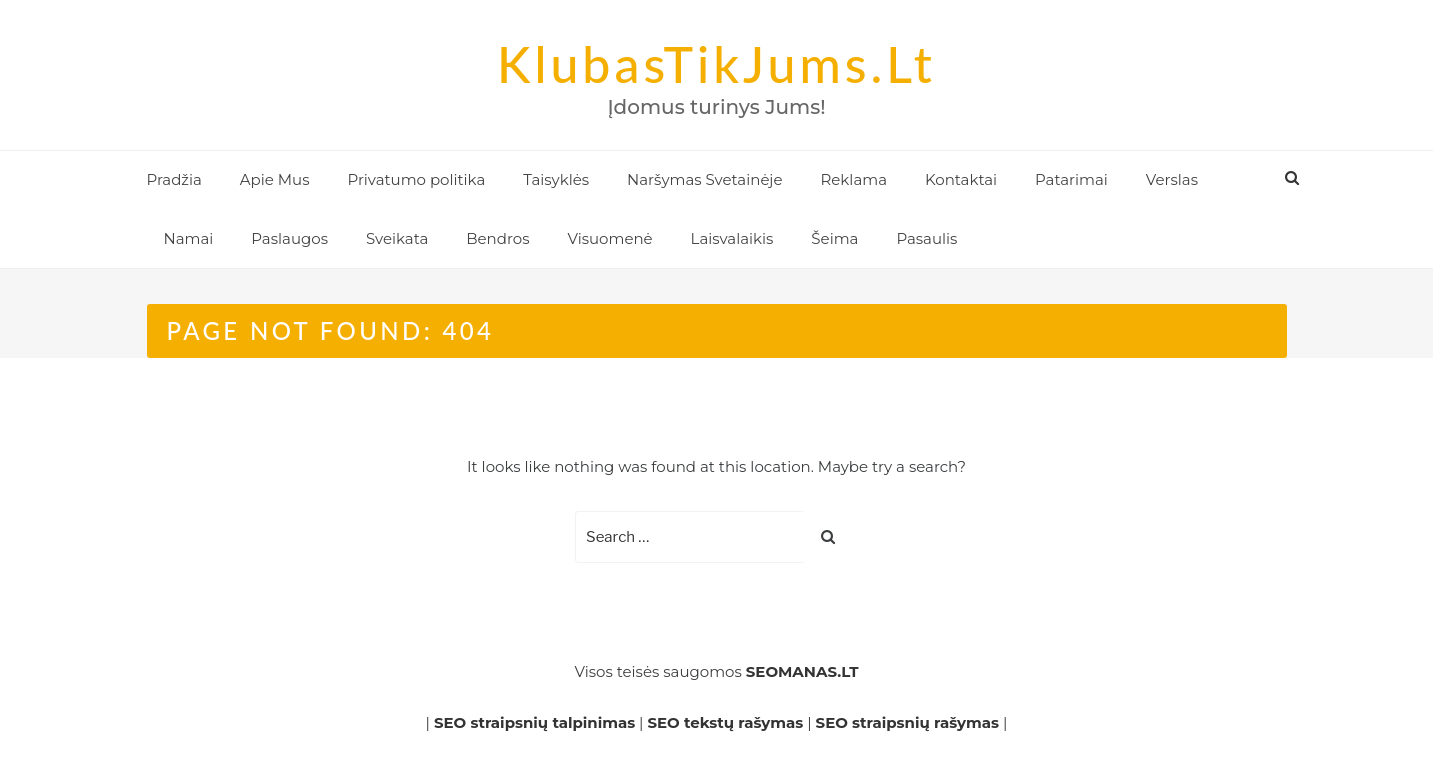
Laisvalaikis (732, 238)
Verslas (1172, 179)
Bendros (497, 238)
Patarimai (1071, 179)
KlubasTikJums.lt (716, 64)
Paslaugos (289, 238)
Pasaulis (926, 238)
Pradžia (174, 179)
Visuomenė (609, 238)
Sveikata (397, 238)
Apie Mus (275, 179)
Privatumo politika (416, 179)
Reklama (853, 179)
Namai (189, 238)
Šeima (834, 238)
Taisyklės (556, 179)
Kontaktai (961, 179)
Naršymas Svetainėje (704, 179)
